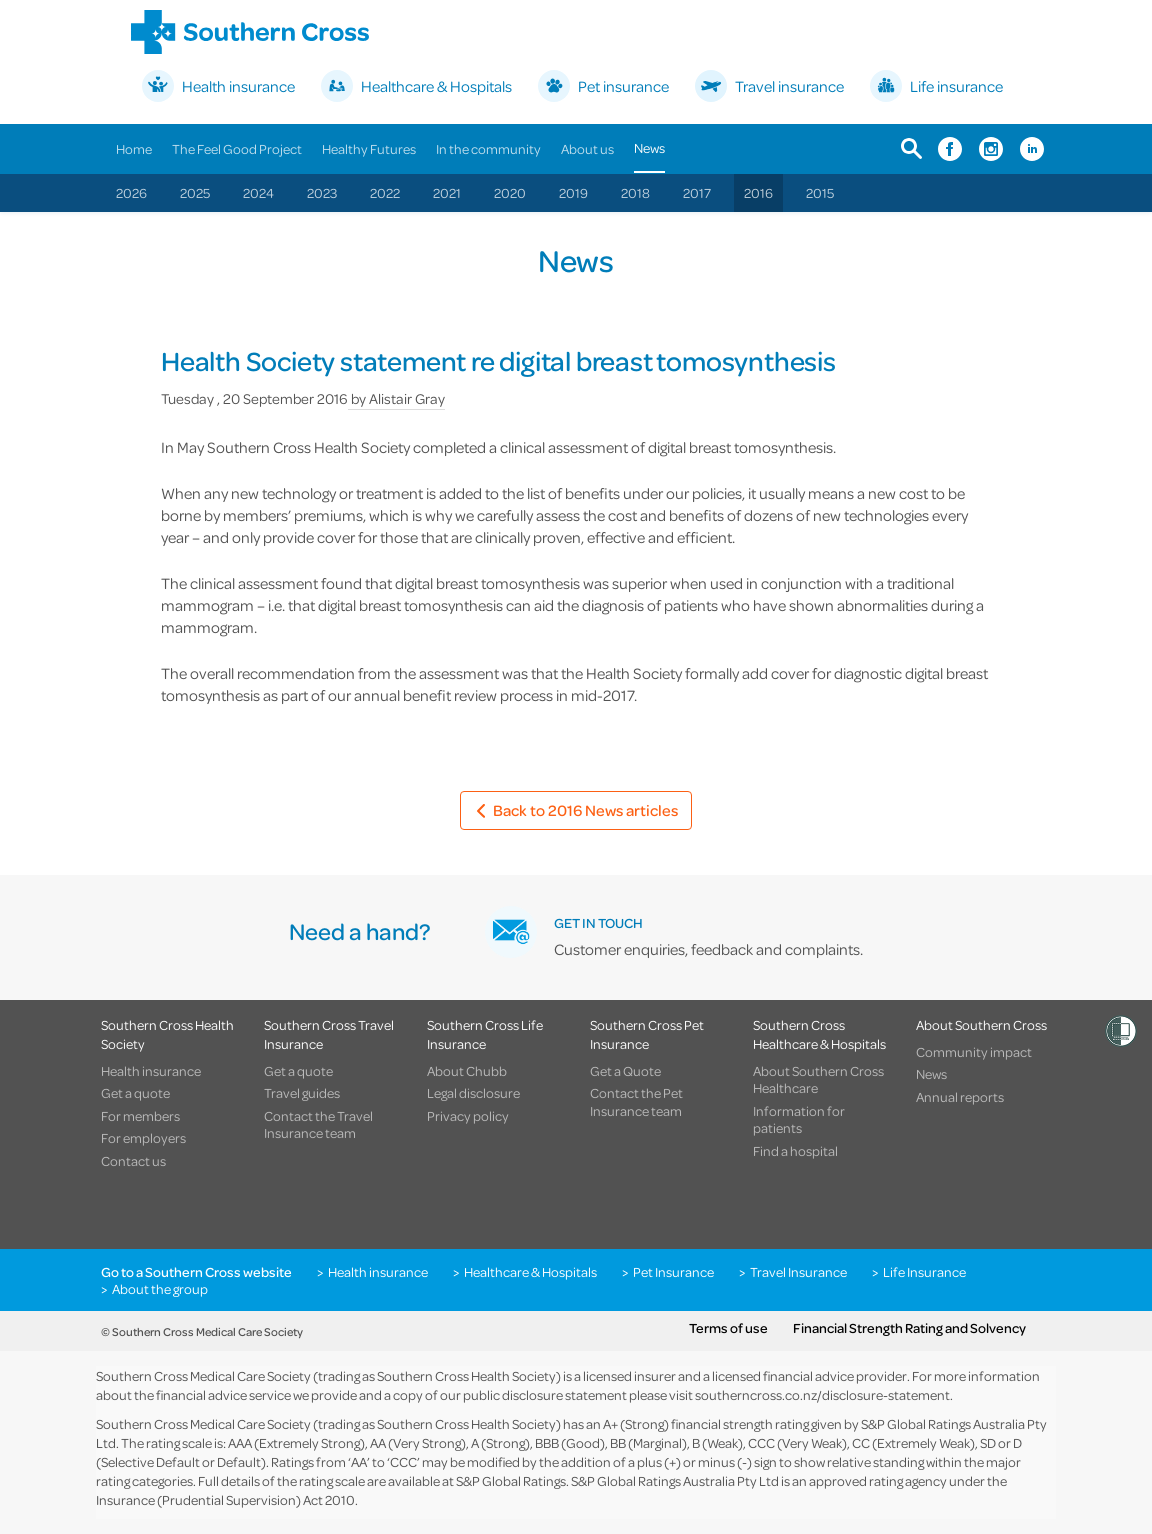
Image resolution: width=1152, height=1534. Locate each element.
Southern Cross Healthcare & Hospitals (819, 1034)
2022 (385, 192)
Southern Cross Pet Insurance (647, 1034)
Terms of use (728, 1328)
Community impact (974, 1052)
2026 (131, 192)
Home (134, 148)
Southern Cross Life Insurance (485, 1034)
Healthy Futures (369, 148)
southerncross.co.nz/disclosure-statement (822, 1394)
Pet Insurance (673, 1272)
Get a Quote (625, 1071)
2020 (510, 192)
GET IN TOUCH (598, 922)
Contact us (133, 1161)
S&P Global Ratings (511, 1480)
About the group (160, 1289)
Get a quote (135, 1093)
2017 (697, 192)
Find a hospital (795, 1151)
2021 (447, 192)
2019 (573, 192)
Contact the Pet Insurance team (636, 1101)
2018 (635, 192)
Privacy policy (468, 1116)
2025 (195, 192)
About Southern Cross (981, 1024)
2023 (322, 192)
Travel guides (302, 1093)
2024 (258, 192)
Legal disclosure (473, 1093)
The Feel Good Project (237, 148)
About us (587, 148)
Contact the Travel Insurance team (318, 1124)
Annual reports (960, 1097)
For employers (143, 1138)
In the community (488, 148)
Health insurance (151, 1071)
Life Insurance (924, 1272)
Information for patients (799, 1119)
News (649, 147)
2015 (820, 192)
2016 (758, 192)
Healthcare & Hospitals (530, 1272)
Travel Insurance (798, 1272)
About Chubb (467, 1071)
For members (140, 1116)
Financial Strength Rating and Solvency (909, 1328)
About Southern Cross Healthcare (818, 1079)
